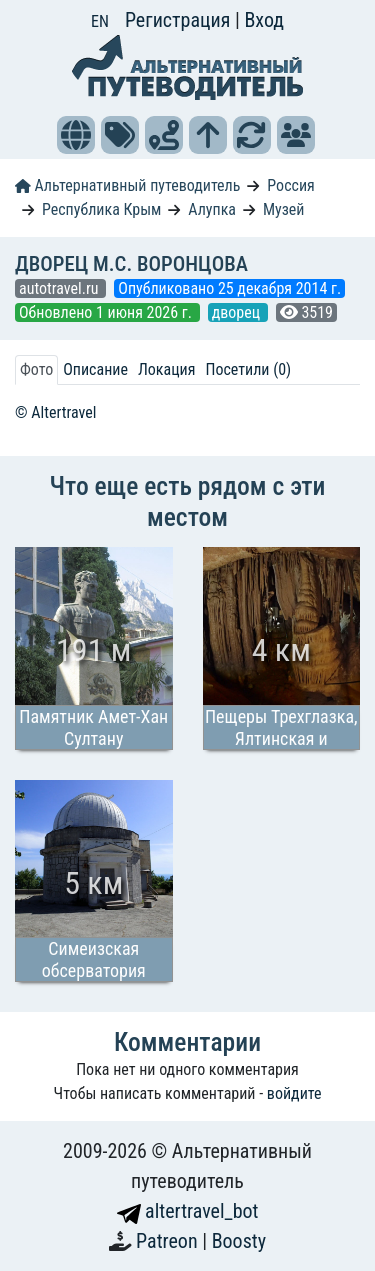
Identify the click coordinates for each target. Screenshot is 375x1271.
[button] (76, 135)
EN (100, 21)
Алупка (212, 209)
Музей (284, 209)
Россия (290, 185)
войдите (294, 1093)
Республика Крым (101, 209)
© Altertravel (55, 412)
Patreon (169, 1241)
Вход (264, 20)
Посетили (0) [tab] (248, 369)
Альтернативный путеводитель (127, 185)
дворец (238, 312)
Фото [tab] (36, 369)
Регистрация (180, 20)
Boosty (239, 1241)
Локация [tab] (167, 369)
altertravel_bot (188, 1211)
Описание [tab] (95, 369)
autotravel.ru (60, 288)
